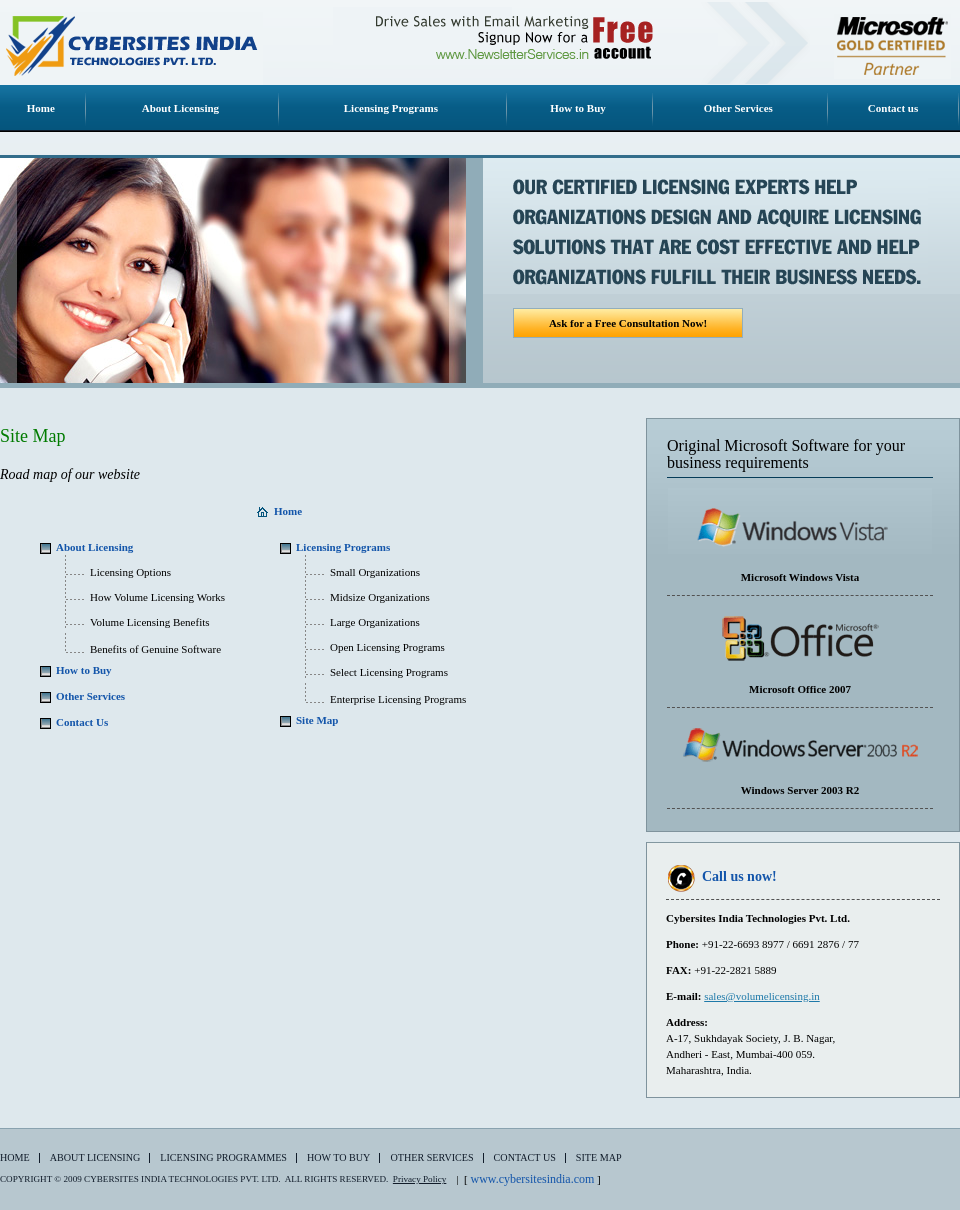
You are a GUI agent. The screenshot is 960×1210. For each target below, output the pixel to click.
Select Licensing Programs (389, 672)
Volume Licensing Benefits (150, 622)
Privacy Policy (419, 1179)
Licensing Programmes (223, 1157)
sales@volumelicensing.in (762, 996)
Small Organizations (375, 572)
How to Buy (338, 1157)
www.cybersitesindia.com (532, 1179)
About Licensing (95, 1157)
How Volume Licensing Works (157, 597)
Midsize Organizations (380, 597)
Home (15, 1157)
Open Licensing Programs (387, 647)
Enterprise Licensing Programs (398, 699)
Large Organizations (375, 622)
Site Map (599, 1157)
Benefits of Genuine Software (155, 649)
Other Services (431, 1157)
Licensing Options (130, 572)
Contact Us (525, 1157)
